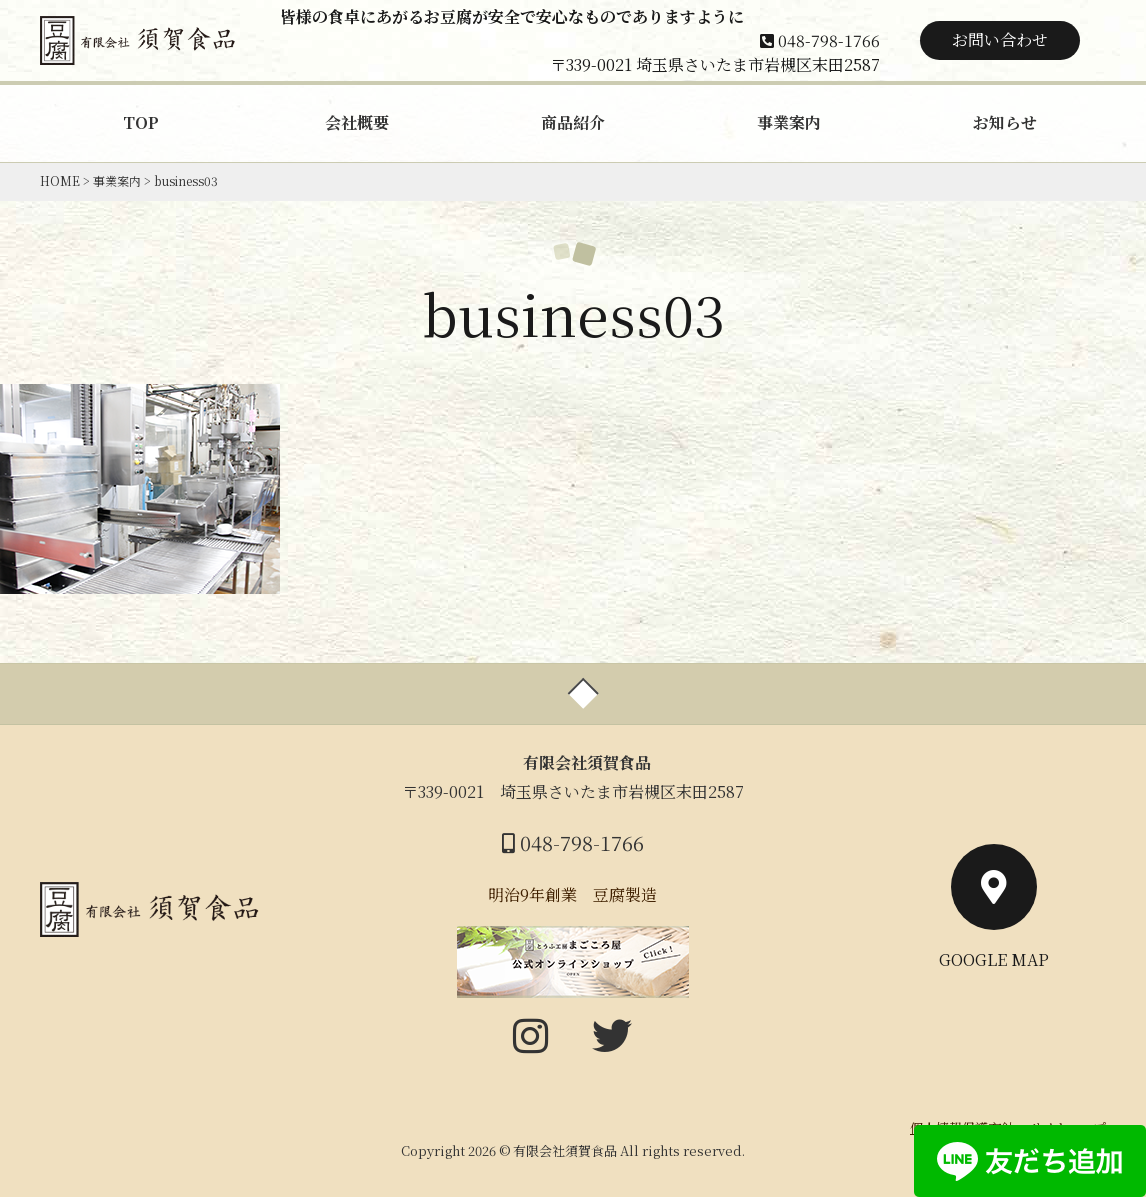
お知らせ (1005, 122)
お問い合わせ (1000, 39)
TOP (141, 122)
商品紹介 (573, 122)
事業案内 (789, 122)
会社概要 (357, 122)
